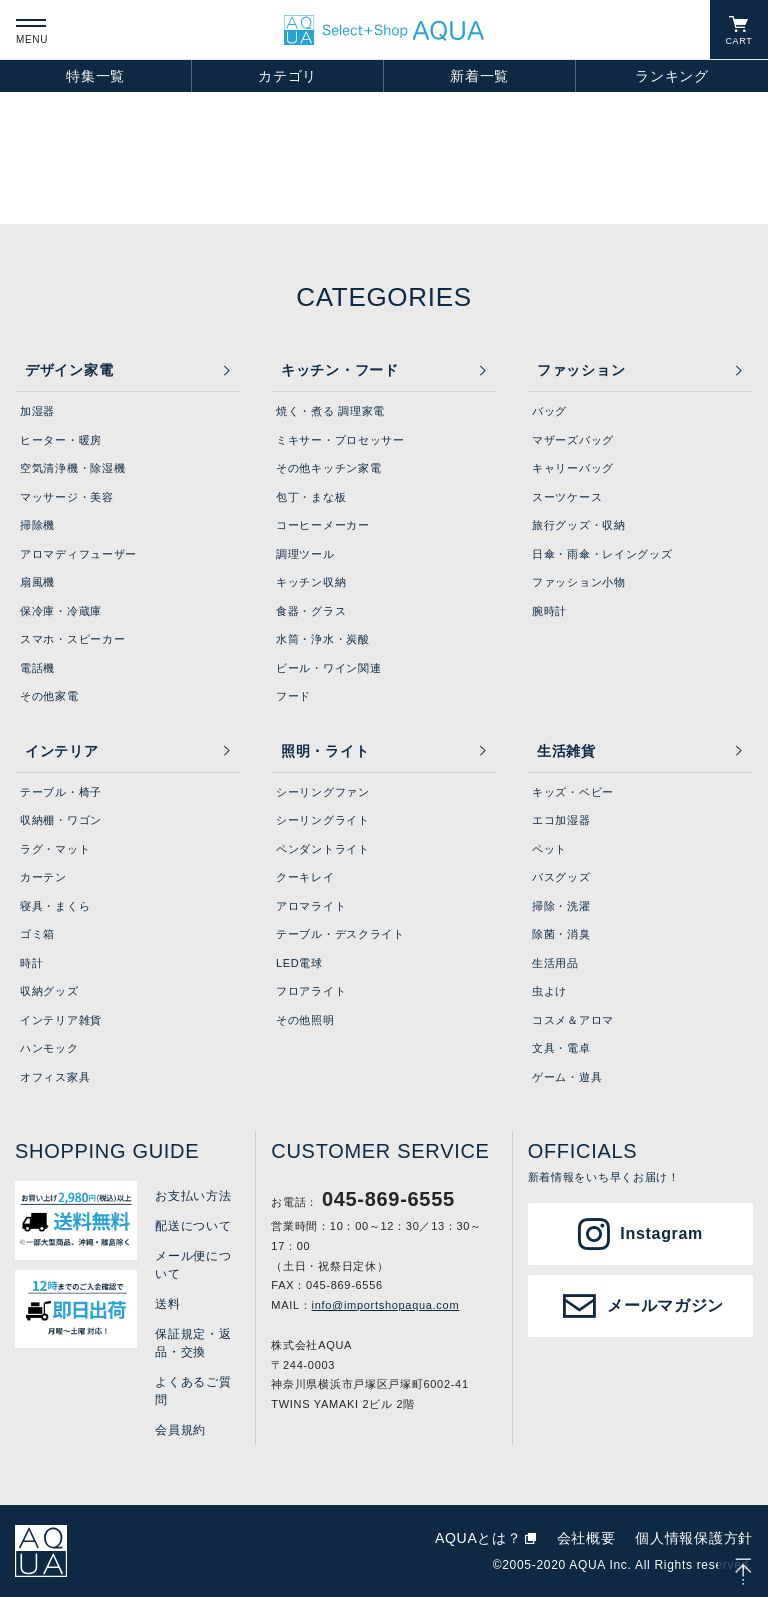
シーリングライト (323, 820)
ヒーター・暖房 (61, 440)
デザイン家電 (69, 370)
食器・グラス (311, 611)
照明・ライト (325, 751)
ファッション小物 (579, 582)
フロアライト (311, 991)
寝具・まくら (55, 906)
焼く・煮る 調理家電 (330, 411)
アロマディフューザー (78, 554)
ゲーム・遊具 (567, 1077)
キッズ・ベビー (573, 792)
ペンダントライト (323, 849)
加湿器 (37, 411)
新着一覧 (479, 76)
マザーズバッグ (573, 440)
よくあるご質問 (193, 1391)
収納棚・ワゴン (61, 820)
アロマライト (311, 906)
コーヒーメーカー (323, 525)
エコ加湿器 (561, 820)
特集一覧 (95, 76)
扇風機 (37, 582)
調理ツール (305, 554)
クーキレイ (305, 877)
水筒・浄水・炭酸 (323, 639)
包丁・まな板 (311, 497)
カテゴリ (287, 76)
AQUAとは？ (478, 1538)
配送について (193, 1226)
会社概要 (586, 1538)
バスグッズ (561, 877)
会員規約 (180, 1430)
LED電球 (299, 963)
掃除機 (37, 525)
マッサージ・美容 (67, 497)
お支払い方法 (193, 1196)
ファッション (581, 370)
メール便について (193, 1265)
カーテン (43, 877)
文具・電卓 (561, 1048)
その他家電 (49, 696)
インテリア (62, 751)
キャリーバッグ (573, 468)
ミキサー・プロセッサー (340, 440)
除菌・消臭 (561, 934)
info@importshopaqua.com (386, 1305)
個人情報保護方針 (694, 1538)
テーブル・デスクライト (340, 934)
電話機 (37, 668)
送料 (167, 1304)
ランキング (672, 76)
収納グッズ (49, 991)
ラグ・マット (55, 849)
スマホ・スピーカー (72, 639)
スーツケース (567, 497)
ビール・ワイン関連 (328, 668)
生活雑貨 (566, 751)
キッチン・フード (340, 370)
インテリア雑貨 (61, 1020)
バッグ (549, 411)
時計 (31, 963)
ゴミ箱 (37, 934)
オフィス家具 (55, 1077)
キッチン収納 (311, 582)
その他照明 (305, 1020)
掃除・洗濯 (561, 906)
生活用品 (555, 963)
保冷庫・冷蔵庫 (61, 611)
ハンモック (49, 1048)
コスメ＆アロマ (573, 1020)
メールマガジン (665, 1305)
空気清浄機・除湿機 (72, 468)
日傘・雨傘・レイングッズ (602, 554)
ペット (549, 849)
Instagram (661, 1233)
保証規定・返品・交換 (193, 1343)
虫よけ (549, 991)
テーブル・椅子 (61, 792)
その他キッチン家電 (328, 468)
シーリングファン (323, 792)
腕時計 (549, 611)
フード (293, 696)
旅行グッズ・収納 (579, 525)
